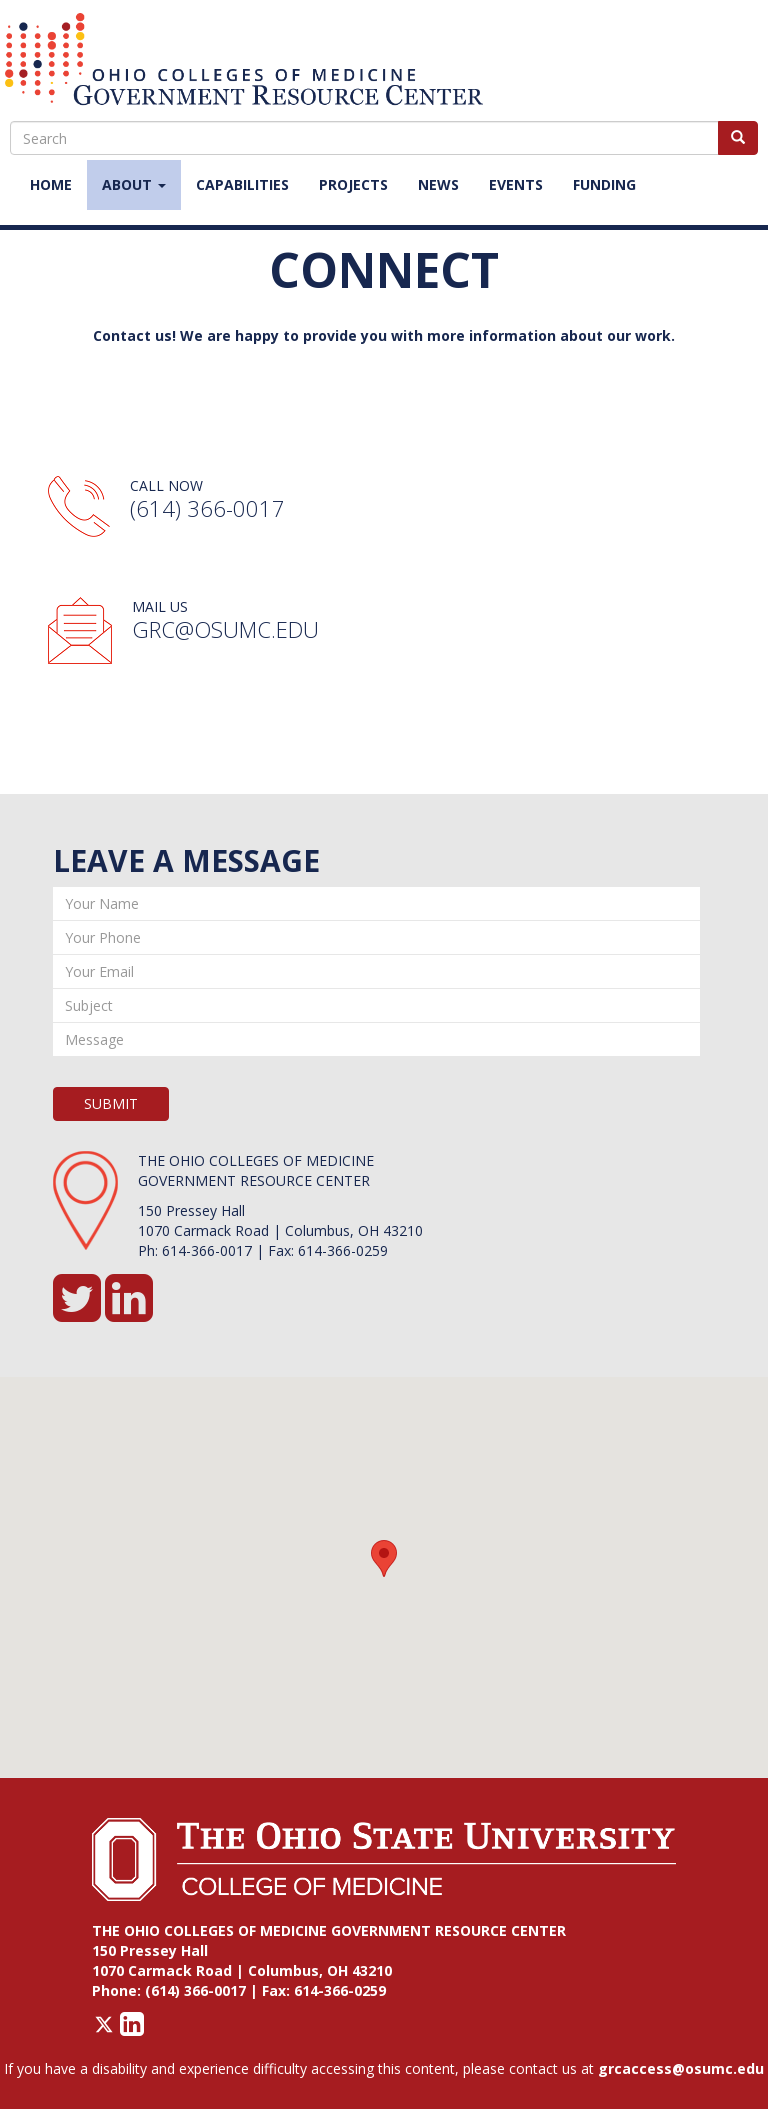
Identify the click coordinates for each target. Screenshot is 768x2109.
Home (51, 184)
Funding (604, 184)
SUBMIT (111, 1103)
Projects (353, 184)
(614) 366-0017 (207, 508)
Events (516, 184)
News (438, 184)
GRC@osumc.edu (225, 629)
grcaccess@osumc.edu (681, 2068)
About (134, 184)
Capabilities (242, 184)
